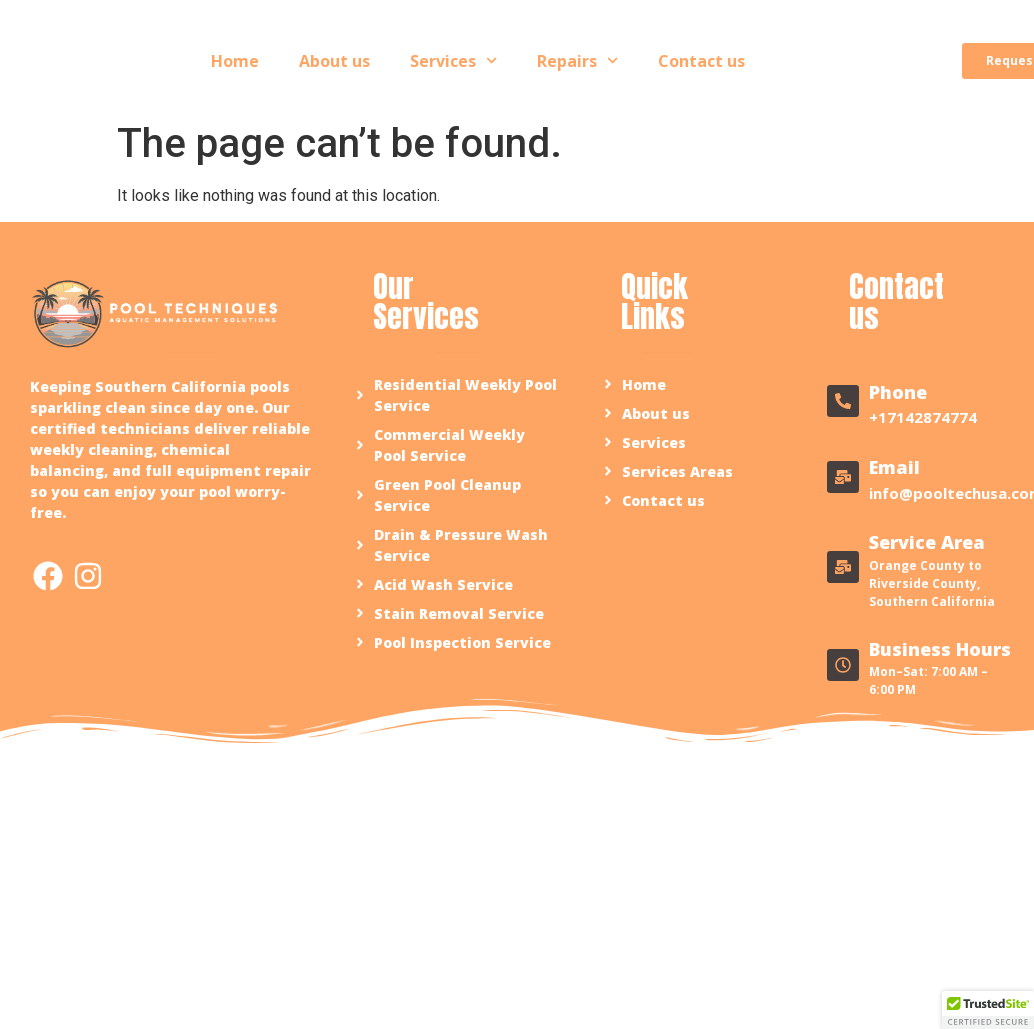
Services (453, 60)
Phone (898, 392)
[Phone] (843, 401)
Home (235, 61)
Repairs (577, 60)
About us (334, 61)
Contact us (701, 61)
